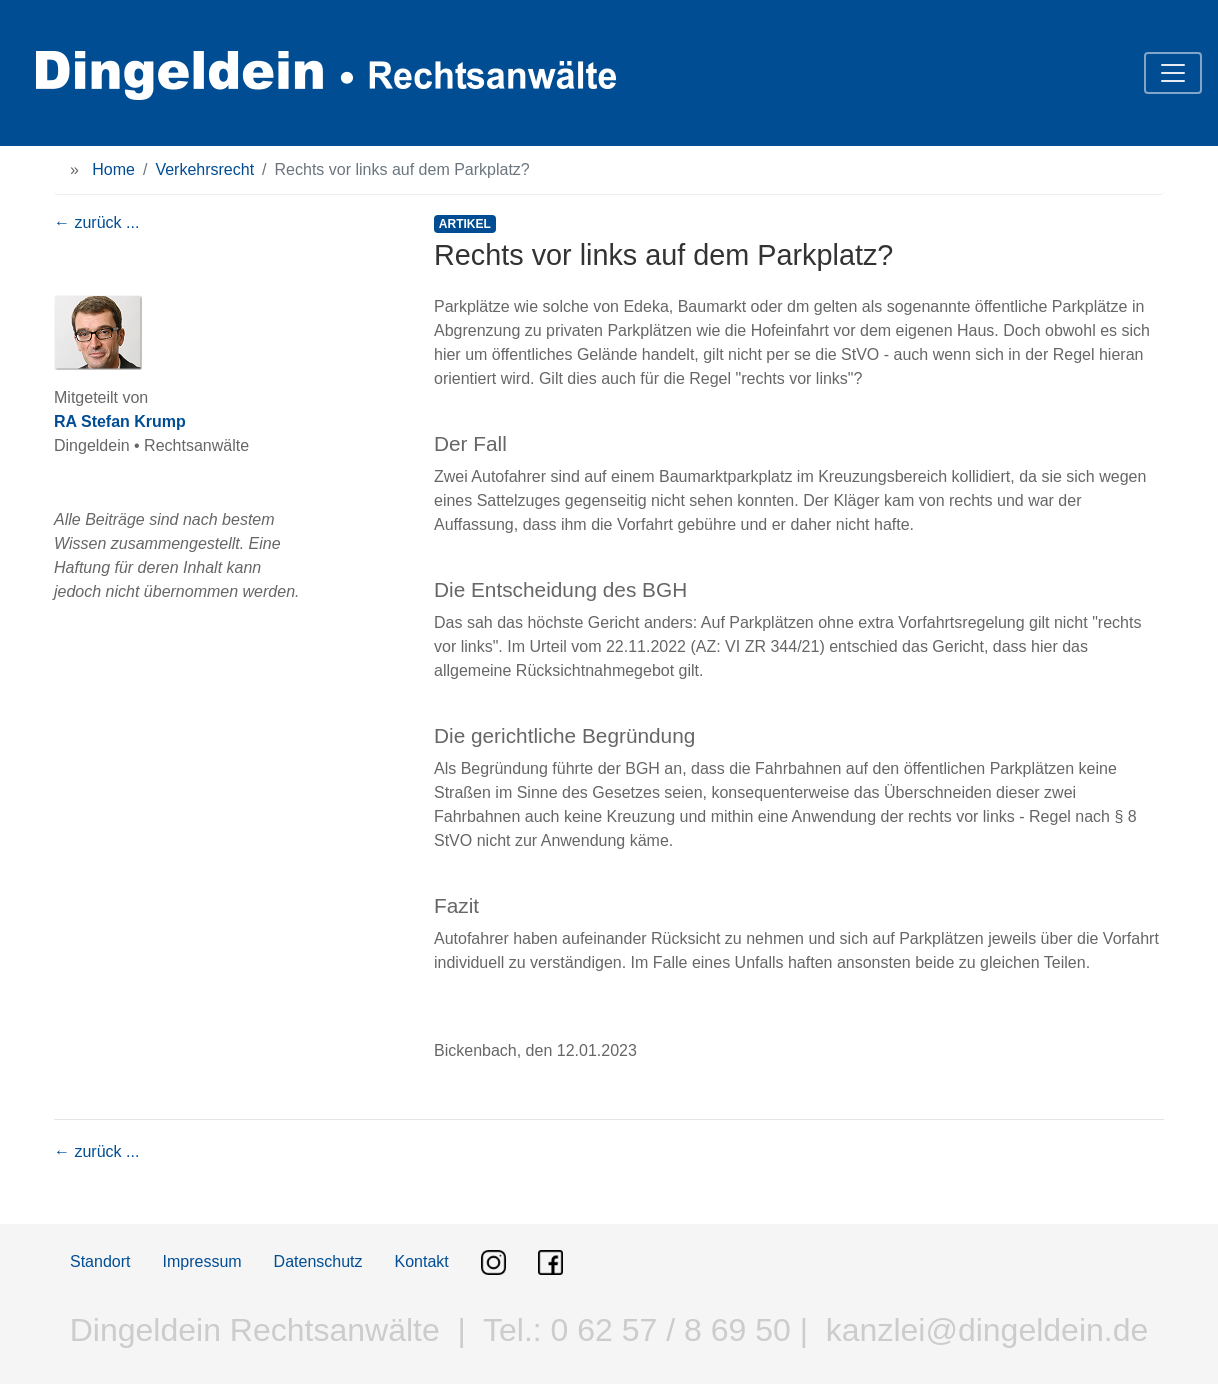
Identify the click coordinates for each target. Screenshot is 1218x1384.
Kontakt (422, 1261)
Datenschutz (318, 1261)
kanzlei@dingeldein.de (987, 1330)
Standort (100, 1261)
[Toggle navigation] (1173, 73)
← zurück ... (96, 222)
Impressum (201, 1261)
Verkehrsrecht (204, 169)
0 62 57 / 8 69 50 (666, 1330)
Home (113, 169)
